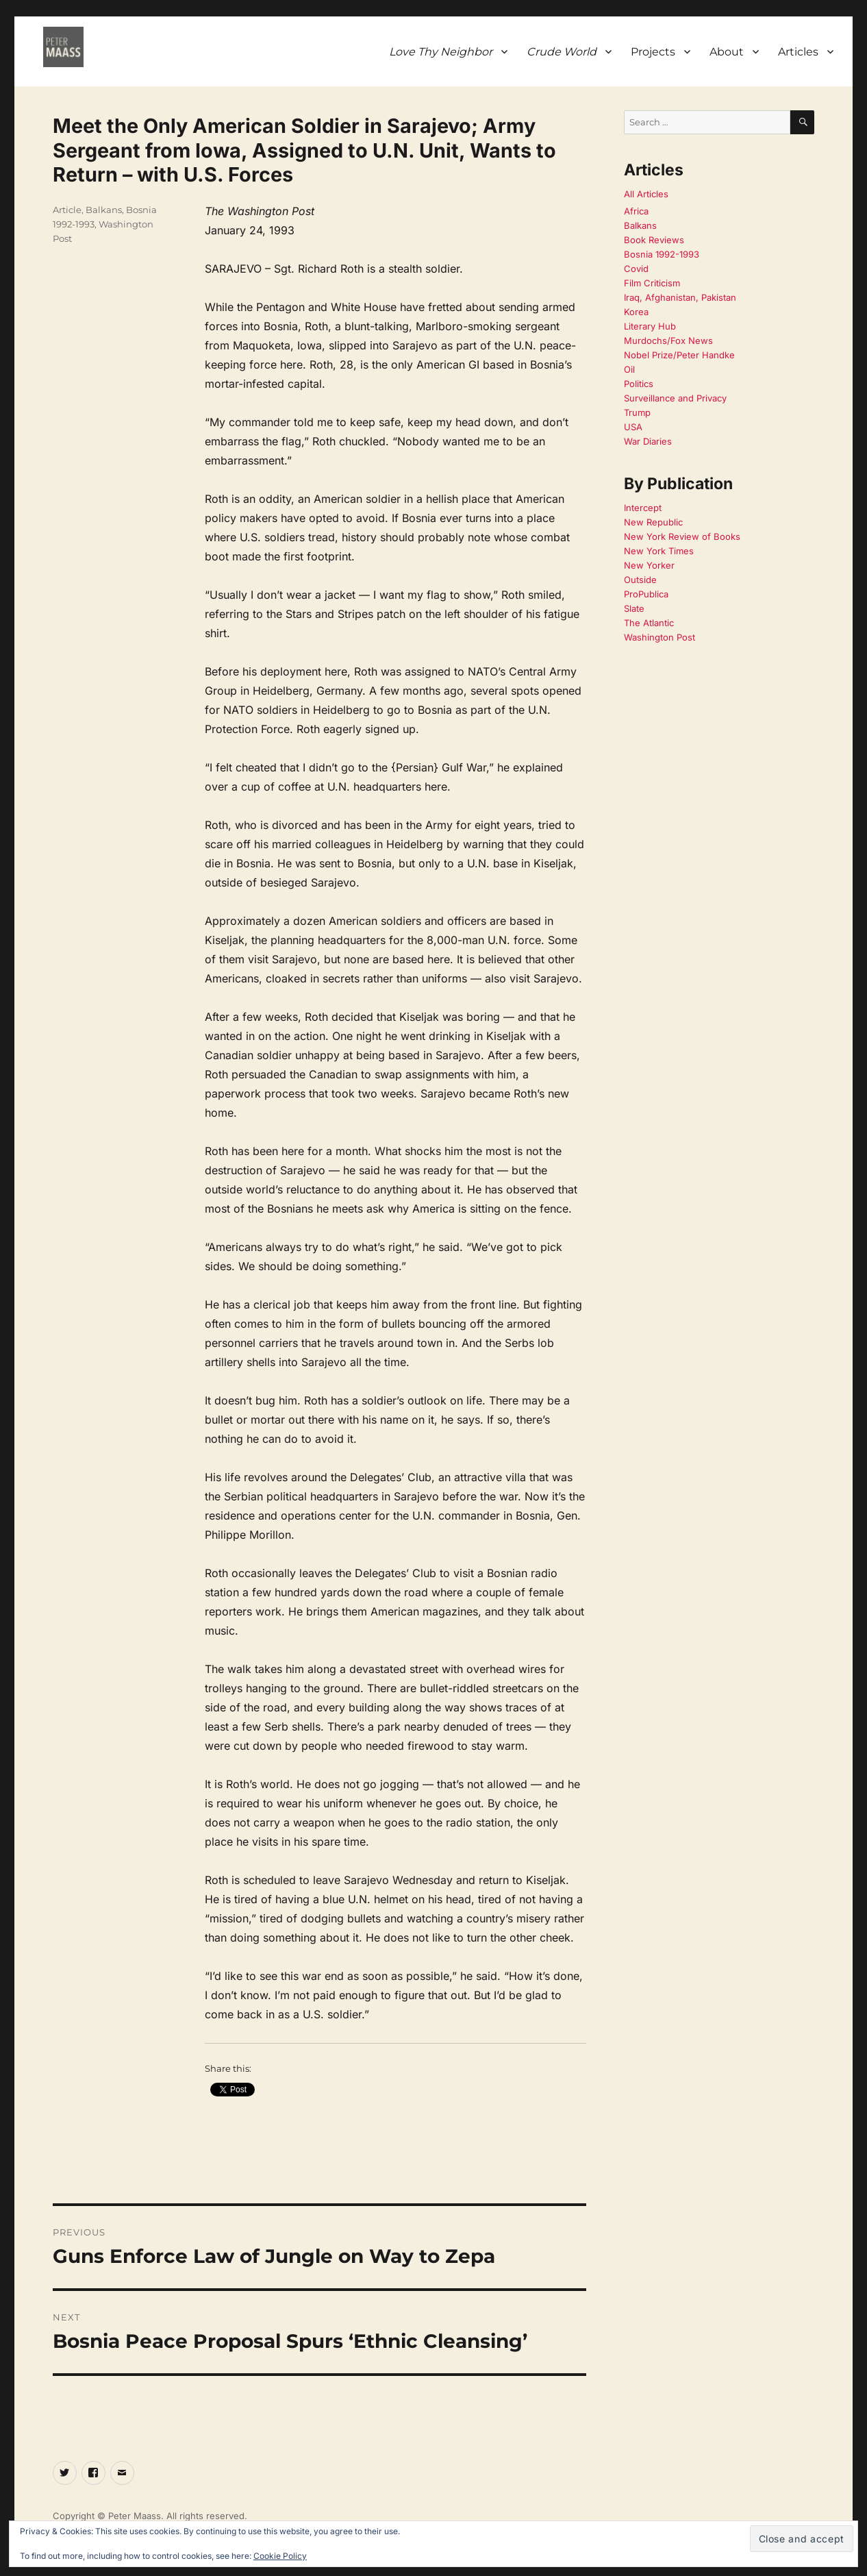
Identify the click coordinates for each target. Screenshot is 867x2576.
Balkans (104, 209)
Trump (637, 412)
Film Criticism (652, 282)
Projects (653, 51)
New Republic (653, 522)
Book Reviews (654, 239)
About (726, 51)
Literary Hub (650, 326)
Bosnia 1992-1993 (661, 254)
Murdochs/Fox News (668, 340)
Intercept (643, 507)
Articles (798, 51)
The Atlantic (649, 622)
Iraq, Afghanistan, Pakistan (680, 297)
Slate (634, 608)
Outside (640, 579)
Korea (636, 311)
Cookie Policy (280, 2556)
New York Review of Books (682, 536)
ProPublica (646, 594)
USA (633, 426)
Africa (636, 211)
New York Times (659, 550)
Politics (638, 383)
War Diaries (648, 441)
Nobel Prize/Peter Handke (679, 354)
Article (67, 209)
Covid (636, 268)
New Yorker (649, 565)
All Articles (646, 193)
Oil (629, 369)
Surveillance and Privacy (675, 398)
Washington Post (659, 637)
